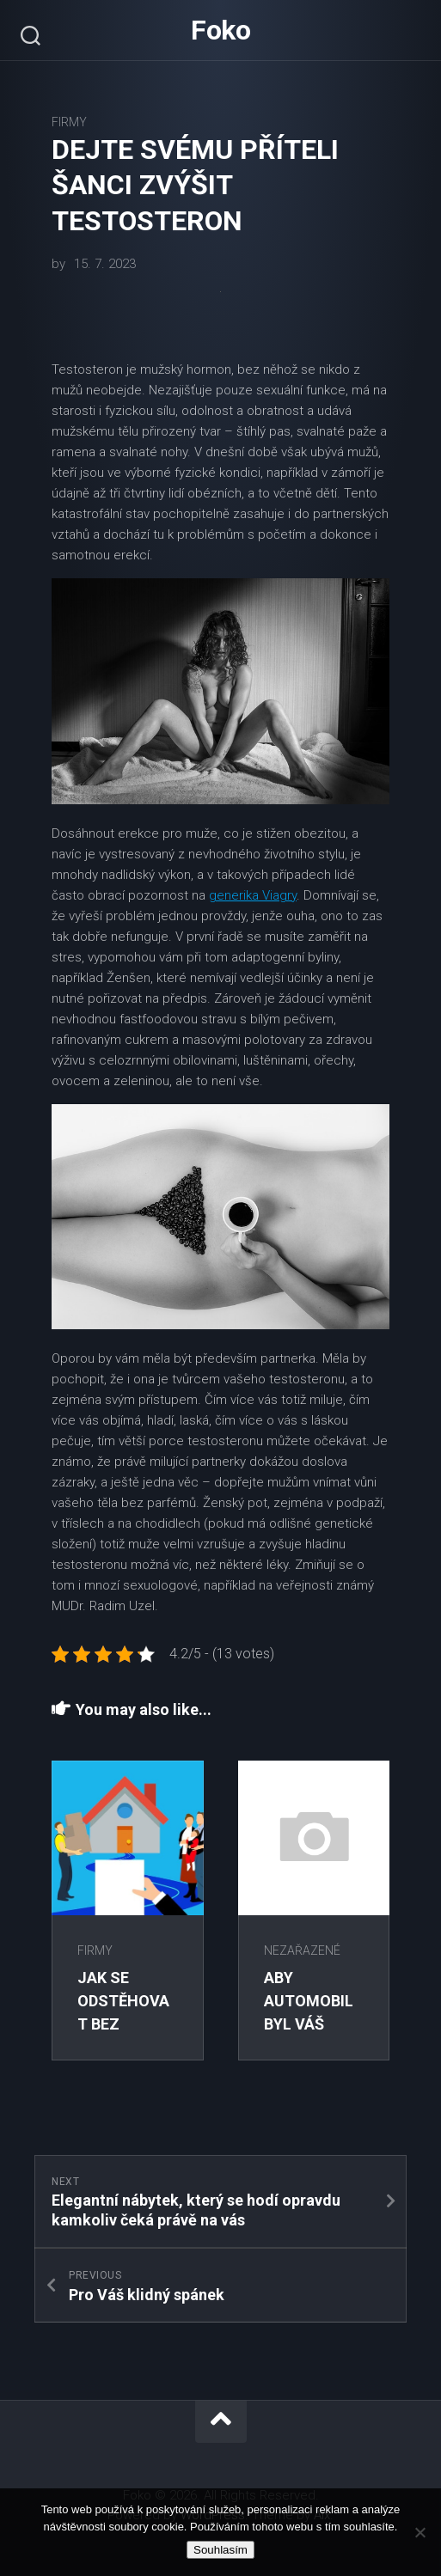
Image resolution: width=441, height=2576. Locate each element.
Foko (220, 30)
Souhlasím (220, 2549)
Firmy (69, 122)
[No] (419, 2532)
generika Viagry (253, 895)
